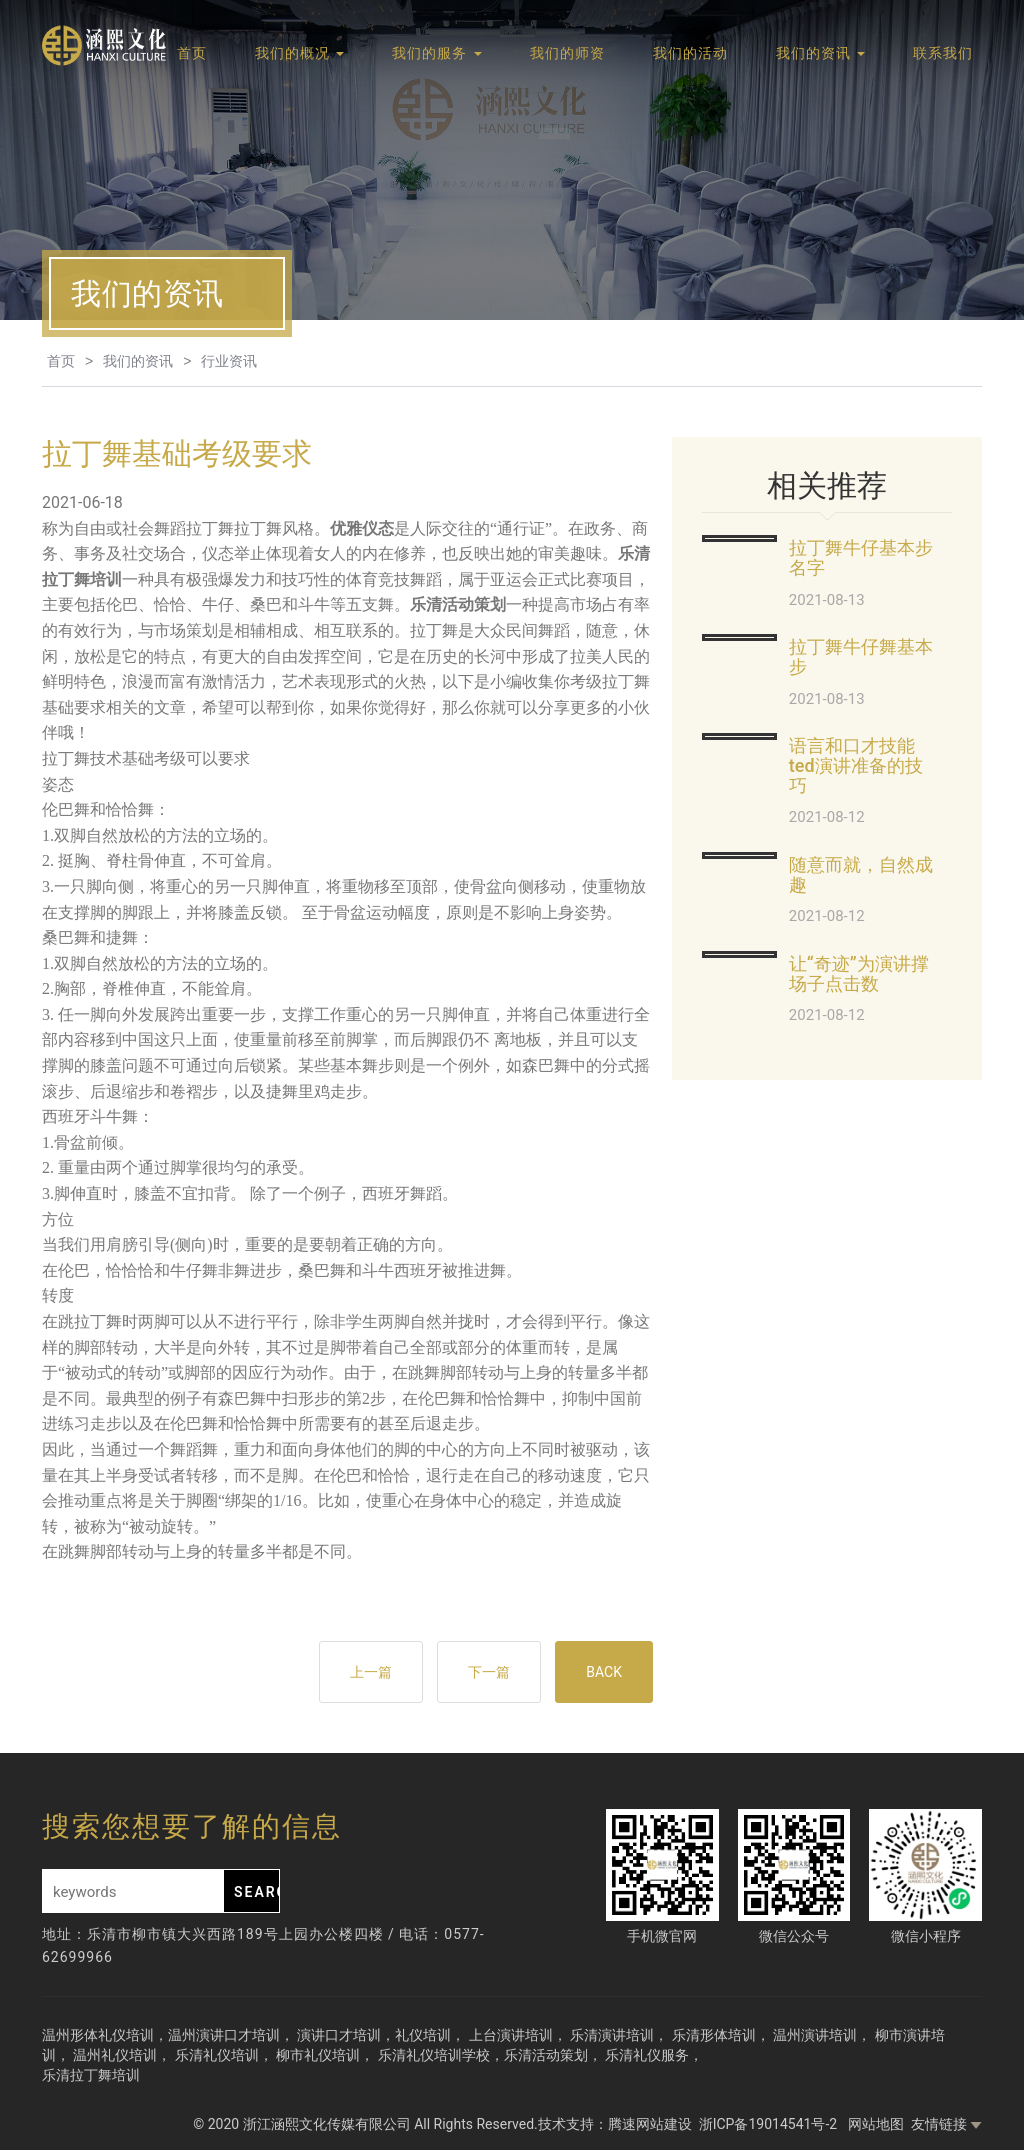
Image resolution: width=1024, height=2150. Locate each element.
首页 (192, 53)
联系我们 (943, 53)
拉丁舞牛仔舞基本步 (861, 656)
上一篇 (371, 1672)
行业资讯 (229, 361)
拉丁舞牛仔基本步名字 (861, 557)
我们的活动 (690, 53)
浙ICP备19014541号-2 (770, 2124)
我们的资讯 (820, 53)
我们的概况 (299, 53)
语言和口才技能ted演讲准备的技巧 (856, 765)
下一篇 (489, 1672)
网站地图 (876, 2124)
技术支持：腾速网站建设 (615, 2124)
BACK (604, 1672)
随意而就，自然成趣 (861, 874)
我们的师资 (567, 53)
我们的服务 (436, 53)
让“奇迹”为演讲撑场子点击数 (859, 973)
